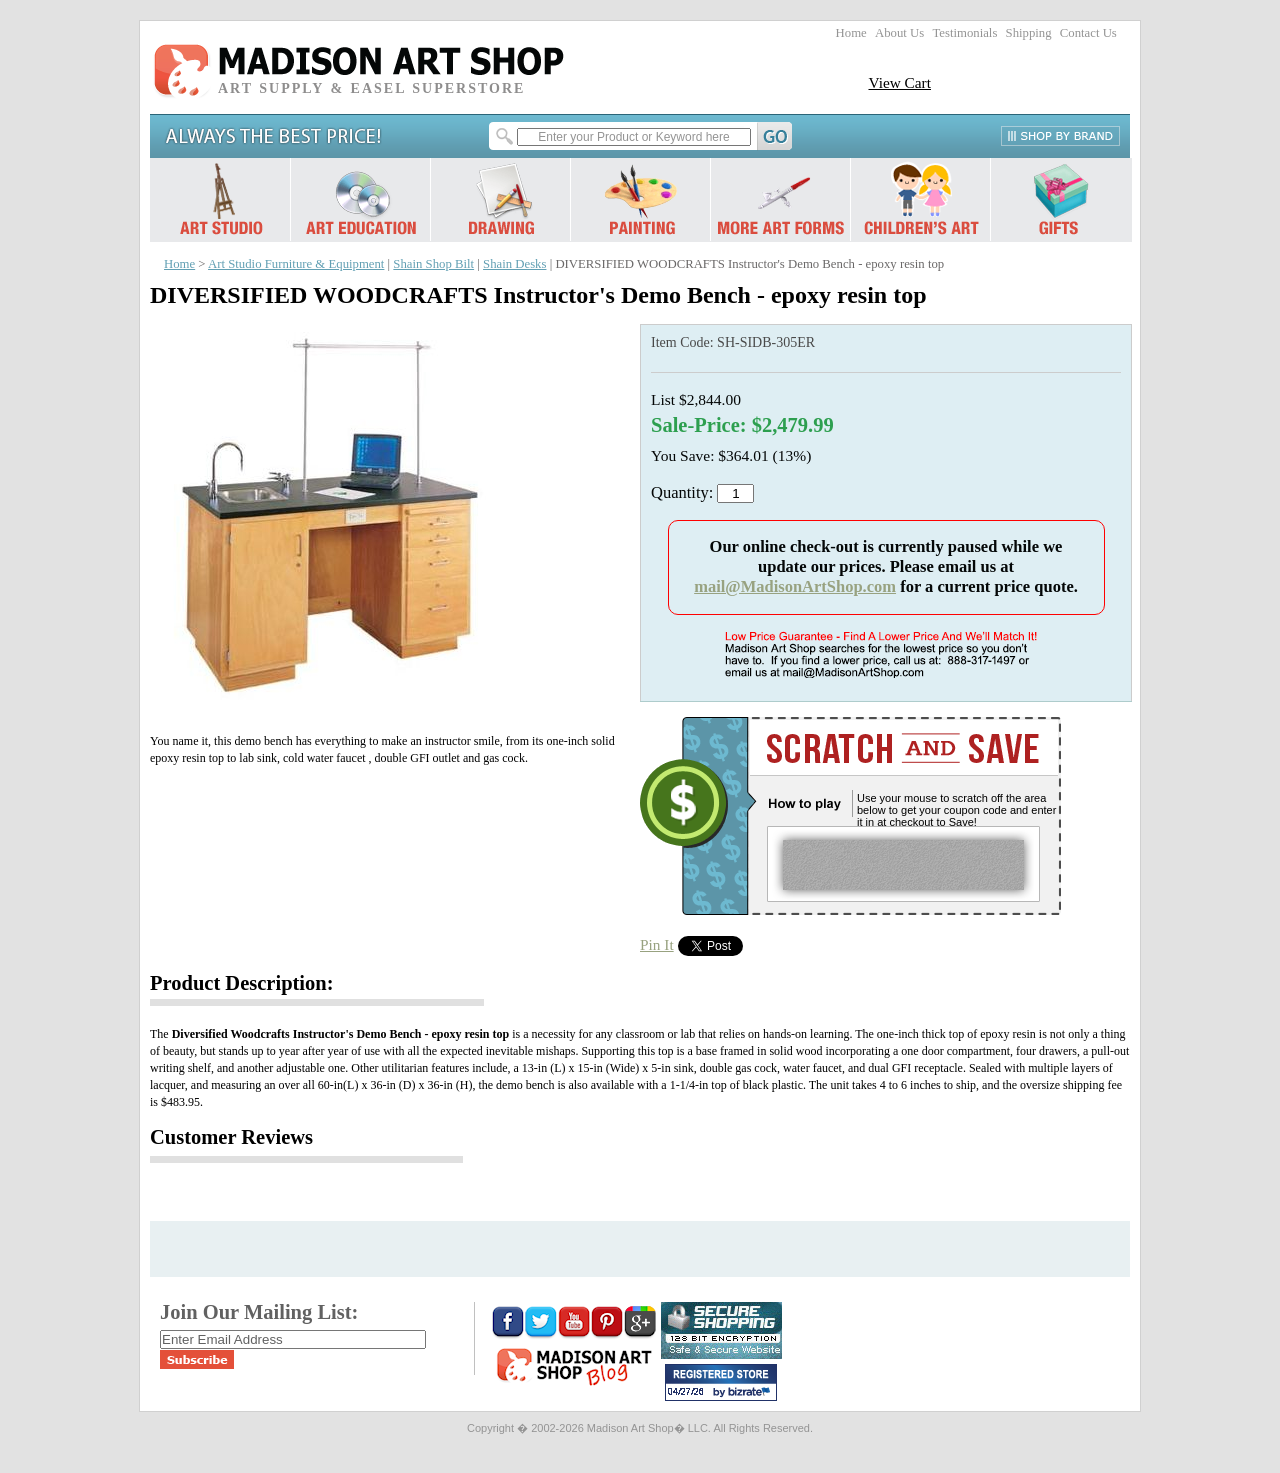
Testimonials (964, 33)
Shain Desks (514, 264)
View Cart (899, 82)
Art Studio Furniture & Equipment (296, 264)
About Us (899, 33)
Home (851, 33)
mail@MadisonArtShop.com (795, 586)
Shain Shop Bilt (433, 264)
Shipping (1029, 33)
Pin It (657, 944)
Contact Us (1088, 33)
